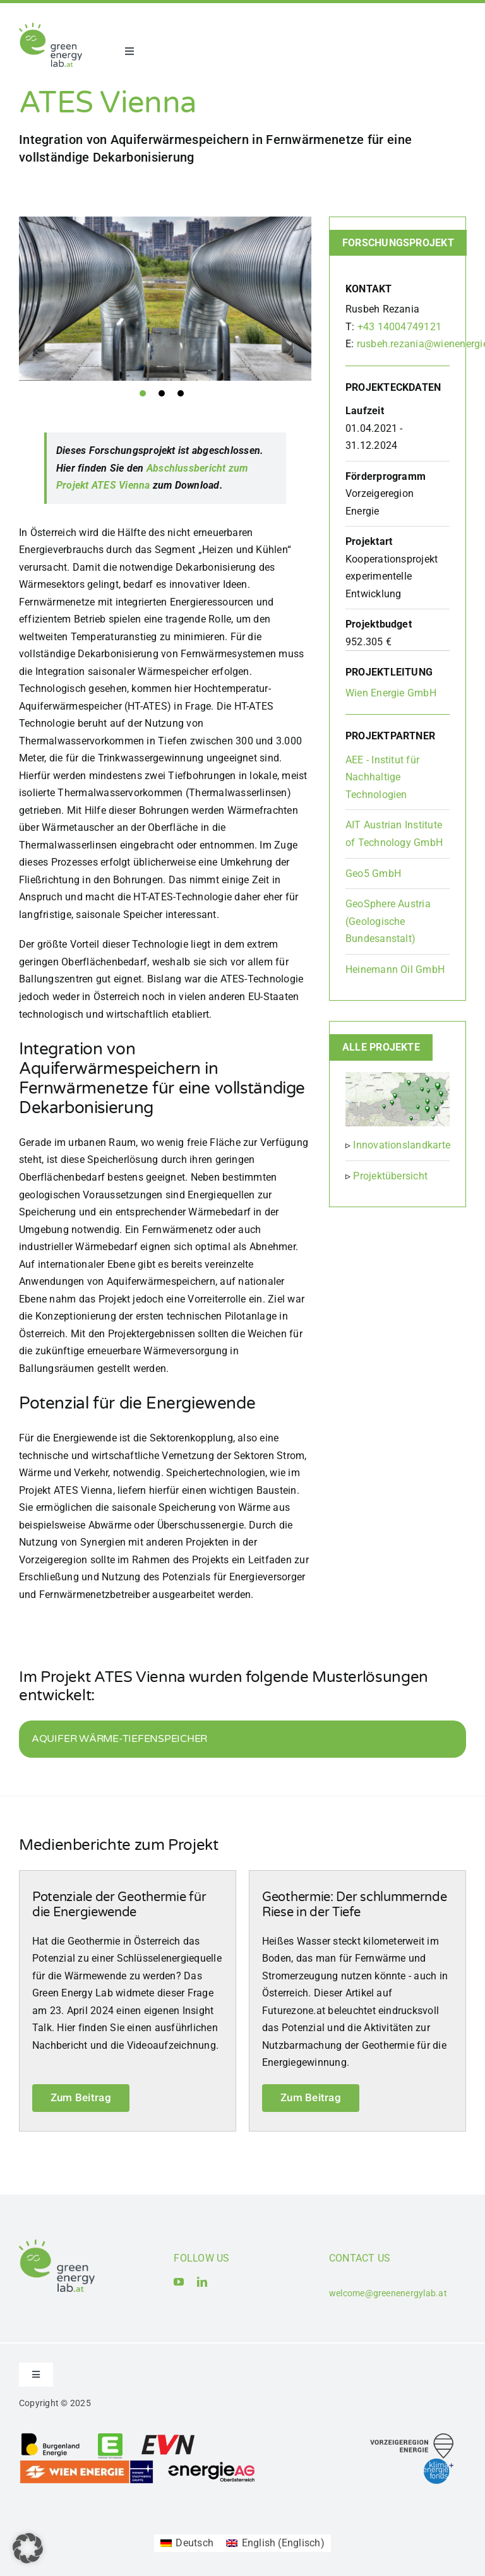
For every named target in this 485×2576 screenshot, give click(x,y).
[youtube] (179, 2282)
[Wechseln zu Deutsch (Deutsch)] (187, 2543)
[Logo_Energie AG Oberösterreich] (211, 2464)
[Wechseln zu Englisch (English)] (275, 2543)
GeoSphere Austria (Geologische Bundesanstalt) (388, 921)
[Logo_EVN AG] (168, 2437)
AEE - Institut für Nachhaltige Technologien (382, 777)
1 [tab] (143, 393)
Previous (9, 298)
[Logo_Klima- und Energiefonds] (438, 2463)
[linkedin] (202, 2282)
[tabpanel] (165, 299)
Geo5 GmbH (373, 874)
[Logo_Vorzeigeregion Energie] (411, 2438)
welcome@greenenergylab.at (388, 2293)
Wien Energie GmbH (390, 693)
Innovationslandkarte (401, 1145)
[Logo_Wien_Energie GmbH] (86, 2464)
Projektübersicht (390, 1176)
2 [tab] (162, 393)
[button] (28, 2548)
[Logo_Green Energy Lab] (50, 27)
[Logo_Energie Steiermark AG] (110, 2437)
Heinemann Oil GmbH (395, 969)
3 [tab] (180, 393)
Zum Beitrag (81, 2097)
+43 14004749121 (399, 327)
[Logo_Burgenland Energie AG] (50, 2437)
